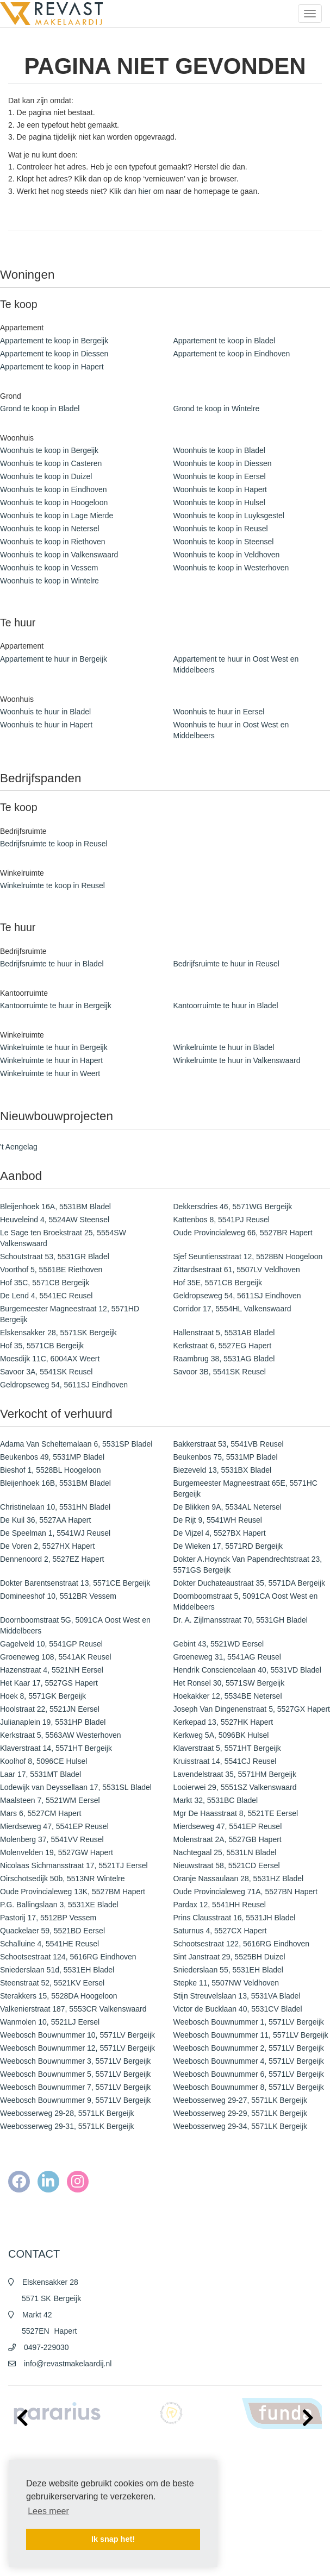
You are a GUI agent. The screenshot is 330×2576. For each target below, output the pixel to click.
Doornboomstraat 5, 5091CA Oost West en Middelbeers (245, 1601)
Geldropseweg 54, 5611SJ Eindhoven (237, 1295)
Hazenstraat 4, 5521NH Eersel (51, 1670)
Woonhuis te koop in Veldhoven (226, 554)
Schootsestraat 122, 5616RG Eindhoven (241, 1943)
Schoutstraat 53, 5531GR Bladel (54, 1256)
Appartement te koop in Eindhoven (231, 353)
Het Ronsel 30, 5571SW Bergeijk (229, 1683)
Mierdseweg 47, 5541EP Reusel (54, 1826)
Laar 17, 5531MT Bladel (40, 1774)
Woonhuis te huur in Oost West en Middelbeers (231, 730)
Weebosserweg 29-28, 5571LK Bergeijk (67, 2113)
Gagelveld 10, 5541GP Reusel (51, 1643)
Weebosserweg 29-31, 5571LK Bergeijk (67, 2126)
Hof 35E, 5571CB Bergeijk (217, 1282)
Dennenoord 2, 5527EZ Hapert (52, 1559)
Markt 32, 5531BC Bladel (215, 1800)
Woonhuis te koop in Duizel (46, 476)
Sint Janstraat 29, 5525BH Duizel (229, 1956)
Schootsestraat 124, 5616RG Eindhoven (68, 1956)
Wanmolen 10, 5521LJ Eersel (49, 2022)
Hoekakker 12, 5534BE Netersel (227, 1696)
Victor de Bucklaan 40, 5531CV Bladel (237, 2009)
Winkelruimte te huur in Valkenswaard (237, 1060)
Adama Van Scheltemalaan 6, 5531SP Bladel (76, 1444)
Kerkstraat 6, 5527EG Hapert (222, 1345)
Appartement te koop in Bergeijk (54, 340)
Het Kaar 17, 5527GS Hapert (49, 1683)
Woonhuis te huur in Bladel (45, 711)
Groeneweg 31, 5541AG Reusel (227, 1657)
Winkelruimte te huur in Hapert (51, 1060)
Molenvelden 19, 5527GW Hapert (56, 1852)
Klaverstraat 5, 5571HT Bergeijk (227, 1748)
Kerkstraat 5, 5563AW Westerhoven (60, 1735)
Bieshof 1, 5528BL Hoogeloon (50, 1470)
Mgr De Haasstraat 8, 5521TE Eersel (235, 1813)
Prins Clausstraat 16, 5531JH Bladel (234, 1917)
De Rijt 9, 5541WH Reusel (217, 1520)
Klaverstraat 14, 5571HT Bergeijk (56, 1748)
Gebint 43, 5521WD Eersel (218, 1643)
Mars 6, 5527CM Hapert (40, 1813)
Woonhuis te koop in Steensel (223, 541)
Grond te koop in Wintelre (216, 408)
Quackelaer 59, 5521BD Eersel (52, 1930)
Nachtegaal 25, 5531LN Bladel (225, 1852)
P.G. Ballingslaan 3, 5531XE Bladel (59, 1904)
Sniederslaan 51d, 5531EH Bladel (57, 1969)
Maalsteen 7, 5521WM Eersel (50, 1800)
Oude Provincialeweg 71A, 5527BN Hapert (245, 1891)
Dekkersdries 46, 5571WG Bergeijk (232, 1206)
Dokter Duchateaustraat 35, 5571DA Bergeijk (249, 1583)
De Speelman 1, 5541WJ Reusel (55, 1533)
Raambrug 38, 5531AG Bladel (224, 1358)
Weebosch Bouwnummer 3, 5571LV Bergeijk (75, 2061)
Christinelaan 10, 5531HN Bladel (55, 1507)
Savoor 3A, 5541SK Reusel (46, 1371)
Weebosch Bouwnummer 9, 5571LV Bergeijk (75, 2100)
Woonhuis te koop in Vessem (49, 567)
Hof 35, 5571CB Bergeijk (42, 1345)
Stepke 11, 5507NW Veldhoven (226, 1982)
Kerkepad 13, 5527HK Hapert (223, 1722)
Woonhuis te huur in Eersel (219, 711)
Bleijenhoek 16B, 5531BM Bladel (55, 1483)
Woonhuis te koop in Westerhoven (231, 567)
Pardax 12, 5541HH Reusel (219, 1904)
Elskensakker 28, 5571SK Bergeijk (58, 1332)
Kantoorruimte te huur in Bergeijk (55, 1005)
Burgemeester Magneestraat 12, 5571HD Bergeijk (69, 1314)
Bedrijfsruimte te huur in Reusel (226, 963)
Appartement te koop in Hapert (52, 366)
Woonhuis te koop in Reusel (220, 528)
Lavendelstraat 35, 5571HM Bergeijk (234, 1774)
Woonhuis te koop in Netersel (49, 528)
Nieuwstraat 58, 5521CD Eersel (226, 1865)
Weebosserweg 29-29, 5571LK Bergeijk (240, 2113)
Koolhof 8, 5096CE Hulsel (43, 1761)
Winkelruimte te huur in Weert (50, 1073)
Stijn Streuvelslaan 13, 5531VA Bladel (237, 1995)
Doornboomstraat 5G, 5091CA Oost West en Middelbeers (75, 1625)
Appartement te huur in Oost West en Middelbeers (236, 664)
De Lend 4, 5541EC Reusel (46, 1295)
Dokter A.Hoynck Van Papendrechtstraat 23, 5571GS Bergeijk (247, 1564)
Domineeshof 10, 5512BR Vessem (58, 1596)
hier (144, 191)
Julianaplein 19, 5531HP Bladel (52, 1722)
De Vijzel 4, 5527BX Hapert (219, 1533)
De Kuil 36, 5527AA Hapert (45, 1520)
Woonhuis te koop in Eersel (219, 476)
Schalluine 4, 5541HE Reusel (49, 1943)
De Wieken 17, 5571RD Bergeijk (228, 1546)
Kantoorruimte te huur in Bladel (225, 1005)
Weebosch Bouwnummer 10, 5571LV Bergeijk (77, 2035)
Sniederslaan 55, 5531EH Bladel (228, 1969)
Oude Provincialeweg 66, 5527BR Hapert (243, 1232)
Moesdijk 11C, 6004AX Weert (49, 1358)
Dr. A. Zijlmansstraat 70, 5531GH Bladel (240, 1620)
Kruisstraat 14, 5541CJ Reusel (225, 1761)
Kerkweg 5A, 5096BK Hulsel (221, 1735)
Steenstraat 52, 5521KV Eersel (52, 1982)
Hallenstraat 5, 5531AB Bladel (224, 1332)
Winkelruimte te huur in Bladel (224, 1047)
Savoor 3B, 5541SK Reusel (219, 1371)
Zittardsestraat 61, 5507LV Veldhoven (236, 1269)
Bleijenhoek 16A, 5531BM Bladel (55, 1206)
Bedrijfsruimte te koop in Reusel (54, 843)
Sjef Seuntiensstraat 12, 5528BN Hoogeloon (248, 1256)
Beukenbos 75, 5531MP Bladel (225, 1457)
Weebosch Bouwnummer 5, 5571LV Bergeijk (75, 2074)
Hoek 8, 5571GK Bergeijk (43, 1696)
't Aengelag (19, 1146)
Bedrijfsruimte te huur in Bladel (52, 963)
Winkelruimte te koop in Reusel (52, 885)
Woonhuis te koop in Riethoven (52, 541)
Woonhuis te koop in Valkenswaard (59, 554)
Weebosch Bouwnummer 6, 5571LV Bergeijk (248, 2074)
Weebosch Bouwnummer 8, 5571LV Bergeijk (248, 2087)
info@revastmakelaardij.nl (67, 2363)
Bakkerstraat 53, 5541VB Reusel (228, 1444)
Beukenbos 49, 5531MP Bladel (52, 1457)
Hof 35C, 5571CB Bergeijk (44, 1282)
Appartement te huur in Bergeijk (53, 659)
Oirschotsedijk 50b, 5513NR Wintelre (62, 1878)
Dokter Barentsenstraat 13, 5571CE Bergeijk (75, 1583)
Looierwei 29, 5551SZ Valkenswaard (235, 1787)
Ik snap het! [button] (113, 2539)
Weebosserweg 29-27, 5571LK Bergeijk (240, 2100)
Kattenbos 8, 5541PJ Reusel (221, 1219)
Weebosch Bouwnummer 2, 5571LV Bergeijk (248, 2048)
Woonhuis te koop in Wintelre (49, 580)
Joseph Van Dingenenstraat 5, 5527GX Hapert (251, 1709)
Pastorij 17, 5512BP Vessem (48, 1917)
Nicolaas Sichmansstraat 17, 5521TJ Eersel (74, 1865)
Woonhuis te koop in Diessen (222, 463)
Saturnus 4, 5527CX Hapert (220, 1930)
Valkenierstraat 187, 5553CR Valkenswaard (73, 2009)
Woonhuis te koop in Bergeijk (49, 450)
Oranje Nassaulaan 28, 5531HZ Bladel (238, 1878)
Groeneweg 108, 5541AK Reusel (55, 1657)
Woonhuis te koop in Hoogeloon (54, 502)
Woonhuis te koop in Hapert (220, 489)
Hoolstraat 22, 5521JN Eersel (49, 1709)
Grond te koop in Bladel (39, 408)
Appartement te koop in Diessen (54, 353)
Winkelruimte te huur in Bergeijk (54, 1047)
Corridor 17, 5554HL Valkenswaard (232, 1308)
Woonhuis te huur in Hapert (46, 724)
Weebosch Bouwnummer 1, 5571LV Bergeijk (248, 2022)
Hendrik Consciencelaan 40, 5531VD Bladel (247, 1670)
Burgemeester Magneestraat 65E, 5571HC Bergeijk (245, 1488)
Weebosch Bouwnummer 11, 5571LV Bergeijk (250, 2035)
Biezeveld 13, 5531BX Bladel (222, 1470)
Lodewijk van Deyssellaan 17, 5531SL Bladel (76, 1787)
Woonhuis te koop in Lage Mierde (56, 515)
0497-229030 (46, 2347)
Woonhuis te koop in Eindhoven (53, 489)
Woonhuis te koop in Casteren (51, 463)
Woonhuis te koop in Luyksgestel (228, 515)
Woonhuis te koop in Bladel (219, 450)
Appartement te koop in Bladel (224, 340)
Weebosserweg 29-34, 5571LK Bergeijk (240, 2126)
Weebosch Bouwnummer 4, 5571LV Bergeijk (248, 2061)
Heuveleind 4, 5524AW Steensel (54, 1219)
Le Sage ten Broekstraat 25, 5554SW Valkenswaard (63, 1238)
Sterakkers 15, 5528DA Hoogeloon (58, 1995)
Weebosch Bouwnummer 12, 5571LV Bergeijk (77, 2048)
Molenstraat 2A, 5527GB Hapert (227, 1839)
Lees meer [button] (48, 2511)
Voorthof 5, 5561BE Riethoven (51, 1269)
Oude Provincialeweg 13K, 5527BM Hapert (72, 1891)
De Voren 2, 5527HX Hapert (47, 1546)
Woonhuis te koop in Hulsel (219, 502)
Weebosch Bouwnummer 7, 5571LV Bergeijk (75, 2087)
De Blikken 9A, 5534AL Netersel (227, 1507)
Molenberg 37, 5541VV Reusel (52, 1839)
